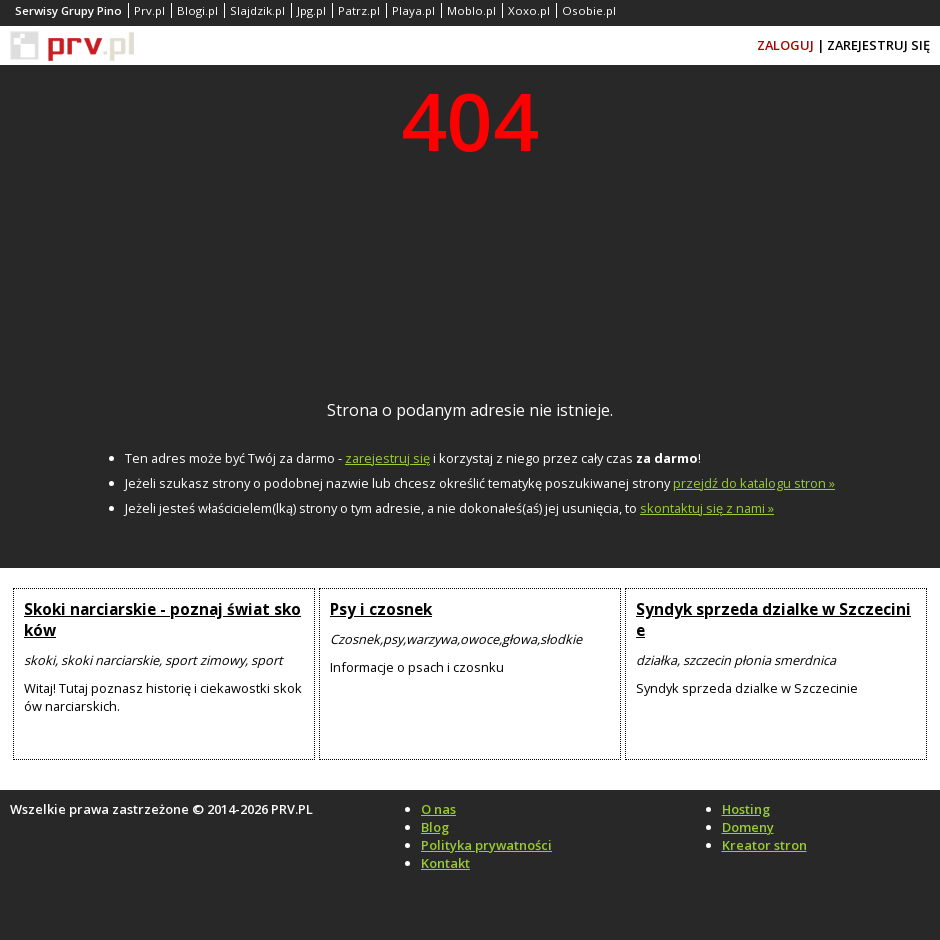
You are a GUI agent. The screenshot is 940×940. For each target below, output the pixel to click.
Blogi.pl (197, 10)
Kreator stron (764, 845)
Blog (435, 827)
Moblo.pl (471, 10)
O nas (438, 809)
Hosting (746, 809)
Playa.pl (413, 10)
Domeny (748, 827)
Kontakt (445, 863)
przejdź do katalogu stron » (754, 483)
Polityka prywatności (486, 845)
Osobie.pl (589, 10)
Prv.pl (149, 10)
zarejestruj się (387, 458)
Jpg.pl (311, 10)
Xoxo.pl (529, 10)
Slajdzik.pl (257, 10)
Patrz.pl (359, 10)
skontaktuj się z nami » (707, 508)
